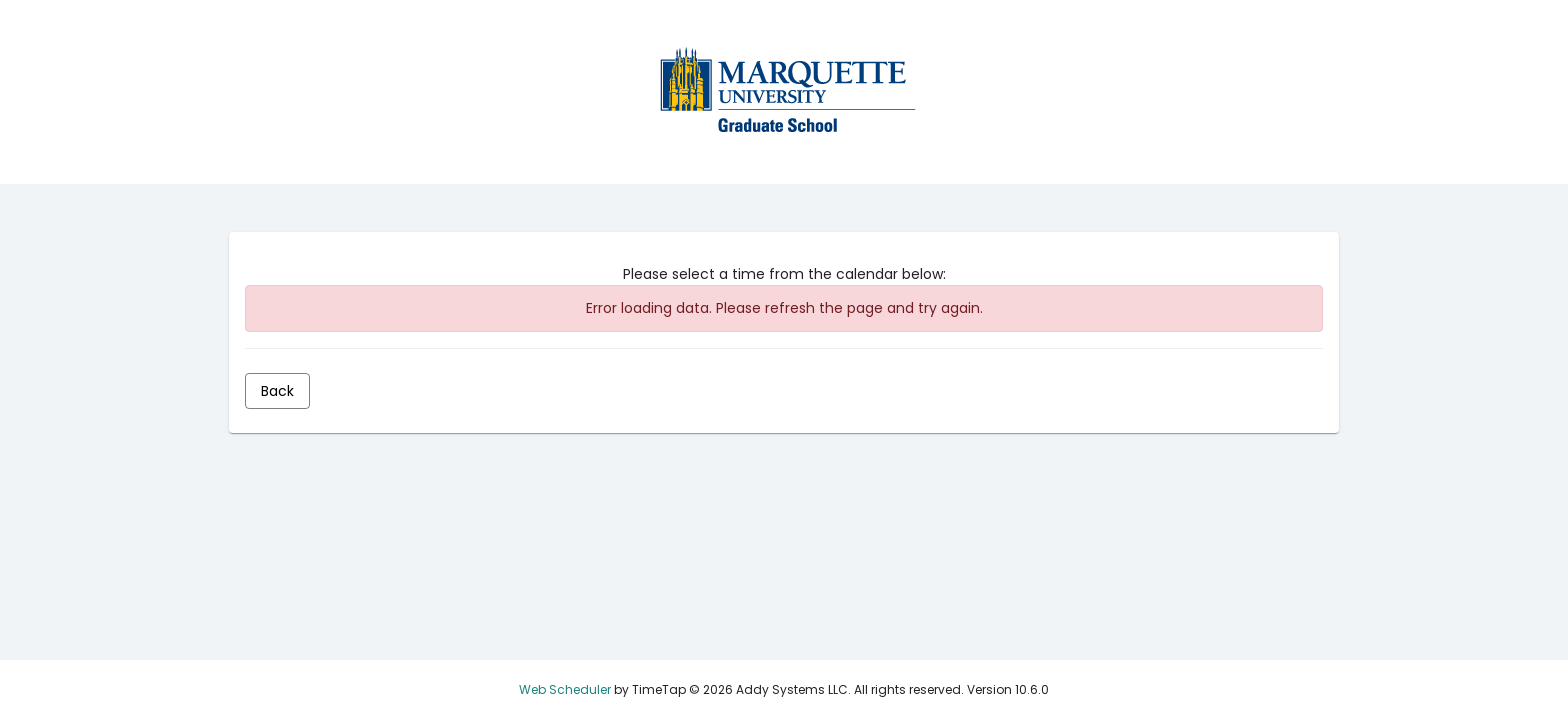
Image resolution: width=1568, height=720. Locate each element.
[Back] (277, 391)
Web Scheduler (565, 689)
